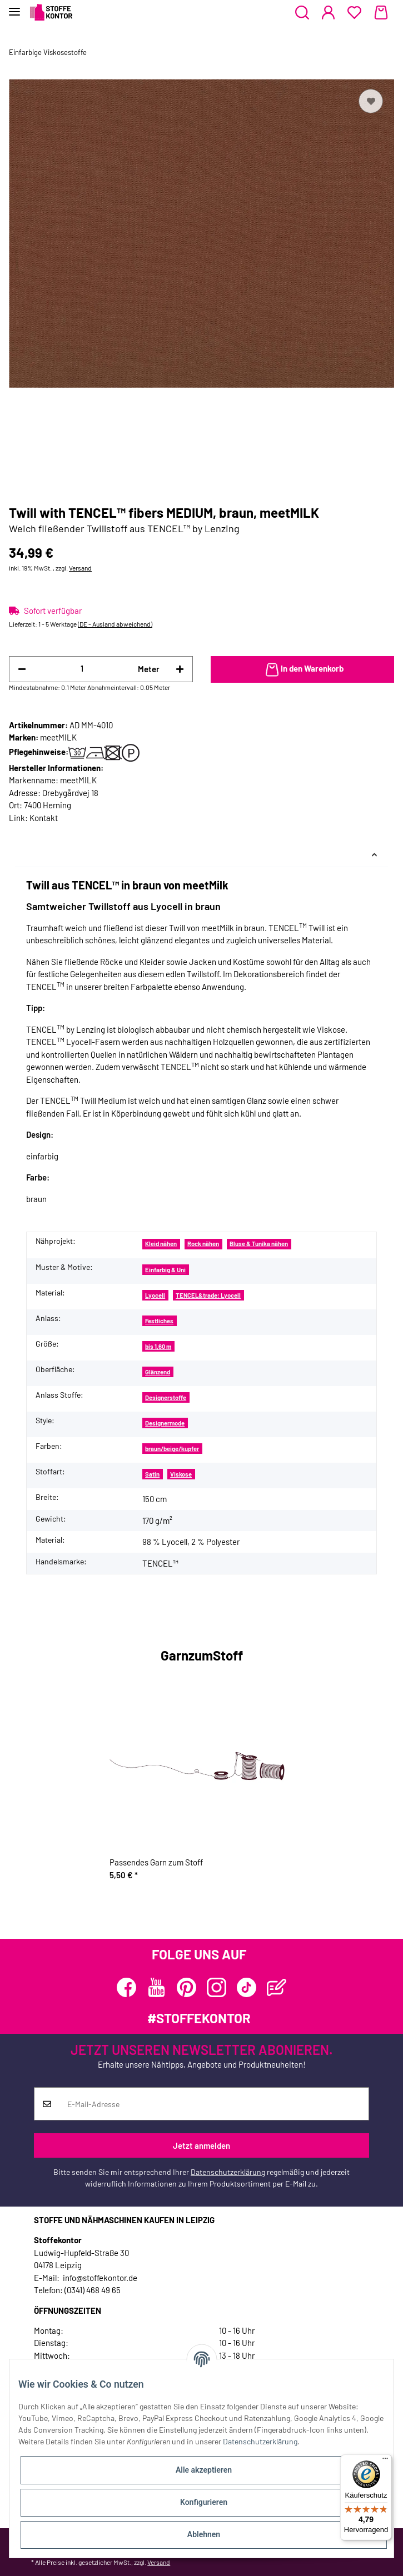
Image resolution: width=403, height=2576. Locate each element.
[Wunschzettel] (354, 12)
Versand (80, 568)
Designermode (165, 1423)
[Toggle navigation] (14, 7)
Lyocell (155, 1295)
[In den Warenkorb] (303, 669)
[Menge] (82, 669)
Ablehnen (203, 2534)
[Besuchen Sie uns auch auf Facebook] (126, 1987)
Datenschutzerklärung (228, 2172)
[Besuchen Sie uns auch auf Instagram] (216, 1987)
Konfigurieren (203, 2502)
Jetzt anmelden (201, 2145)
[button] (302, 12)
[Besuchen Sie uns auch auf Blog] (276, 1987)
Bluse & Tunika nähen (259, 1243)
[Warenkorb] (381, 12)
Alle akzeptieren (204, 2469)
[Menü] (385, 2461)
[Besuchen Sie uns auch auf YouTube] (156, 1987)
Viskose (181, 1474)
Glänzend (157, 1371)
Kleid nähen (161, 1243)
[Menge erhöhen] (179, 669)
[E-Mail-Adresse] (214, 2103)
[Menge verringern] (21, 669)
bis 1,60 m (158, 1346)
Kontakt (43, 818)
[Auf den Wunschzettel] (371, 101)
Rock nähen (203, 1243)
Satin (152, 1474)
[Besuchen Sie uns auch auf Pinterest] (186, 1987)
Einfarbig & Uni (165, 1269)
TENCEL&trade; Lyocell (208, 1295)
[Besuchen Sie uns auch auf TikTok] (246, 1987)
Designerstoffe (165, 1397)
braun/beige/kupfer (172, 1448)
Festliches (159, 1320)
